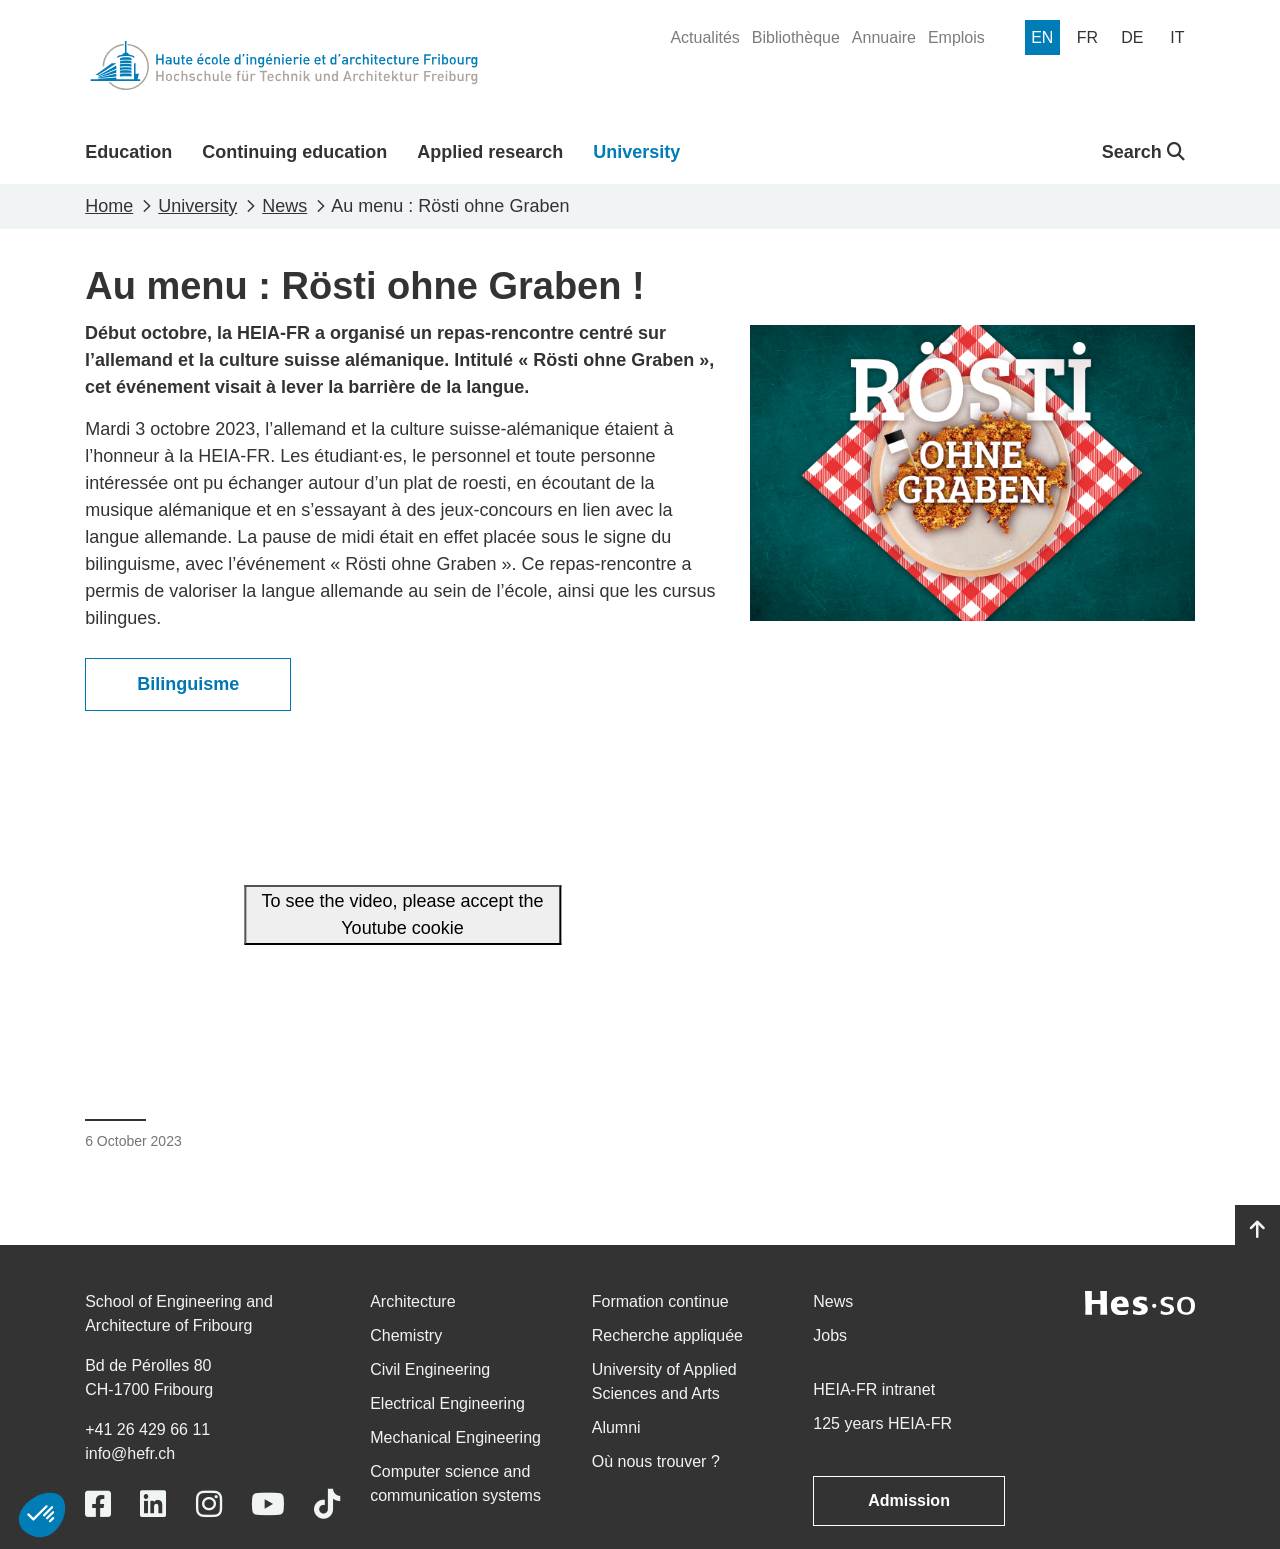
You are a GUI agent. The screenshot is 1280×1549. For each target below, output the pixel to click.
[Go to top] (1257, 1230)
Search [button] (1143, 152)
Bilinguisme (188, 684)
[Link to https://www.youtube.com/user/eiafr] (268, 1504)
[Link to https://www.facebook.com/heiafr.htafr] (98, 1504)
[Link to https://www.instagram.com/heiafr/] (209, 1504)
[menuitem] (704, 38)
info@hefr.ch (130, 1453)
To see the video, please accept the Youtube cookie (402, 914)
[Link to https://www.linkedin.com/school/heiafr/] (153, 1504)
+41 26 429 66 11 (147, 1429)
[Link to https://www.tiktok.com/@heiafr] (327, 1504)
